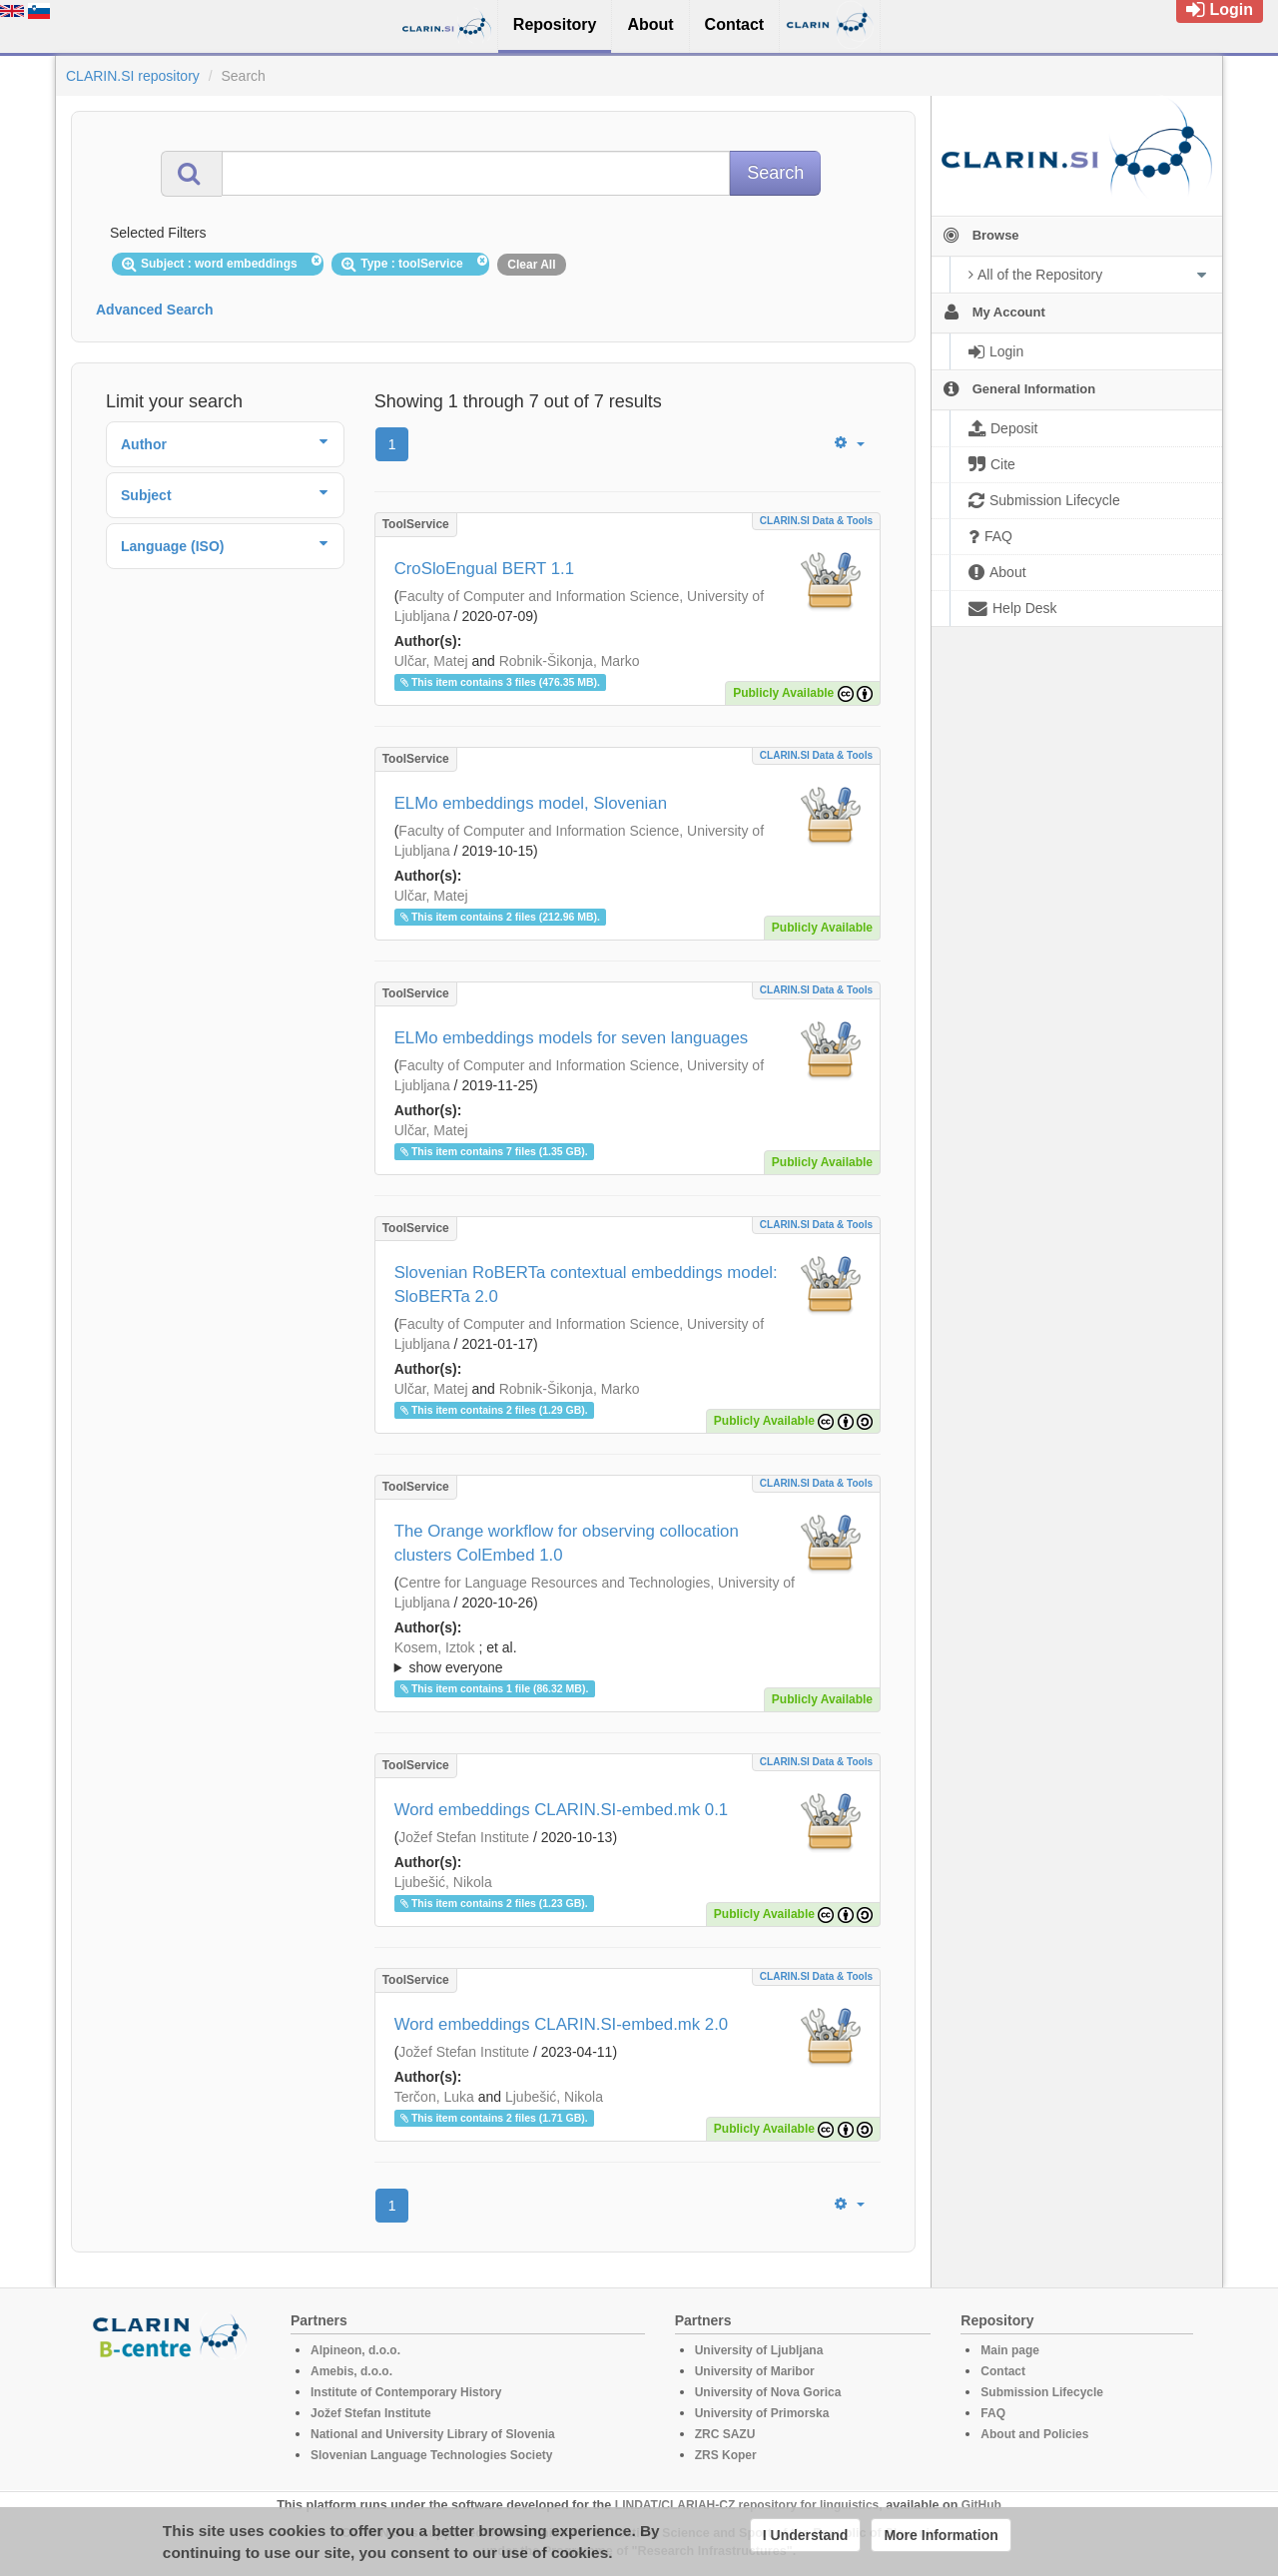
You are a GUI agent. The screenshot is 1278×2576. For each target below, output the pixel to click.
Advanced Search (155, 310)
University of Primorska (762, 2413)
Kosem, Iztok (434, 1647)
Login (1219, 9)
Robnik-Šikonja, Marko (569, 661)
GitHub (981, 2505)
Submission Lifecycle (1041, 2392)
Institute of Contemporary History (406, 2392)
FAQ (992, 2413)
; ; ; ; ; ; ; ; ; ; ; (627, 1657)
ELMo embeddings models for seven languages (571, 1037)
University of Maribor (755, 2371)
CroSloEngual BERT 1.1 (484, 568)
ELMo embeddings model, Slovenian (530, 803)
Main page (1009, 2350)
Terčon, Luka (434, 2097)
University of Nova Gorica (768, 2392)
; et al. (627, 1658)
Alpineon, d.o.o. (355, 2350)
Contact (1002, 2371)
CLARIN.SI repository (133, 76)
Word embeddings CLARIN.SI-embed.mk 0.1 (561, 1809)
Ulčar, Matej (431, 661)
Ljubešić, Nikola (443, 1882)
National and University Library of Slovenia (433, 2434)
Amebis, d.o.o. (351, 2371)
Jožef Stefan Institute (463, 1837)
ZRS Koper (726, 2455)
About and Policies (1034, 2434)
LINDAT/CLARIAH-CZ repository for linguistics (747, 2505)
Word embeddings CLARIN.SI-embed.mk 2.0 (561, 2024)
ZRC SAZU (725, 2434)
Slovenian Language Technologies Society (432, 2455)
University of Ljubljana (759, 2350)
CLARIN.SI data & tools (816, 520)
